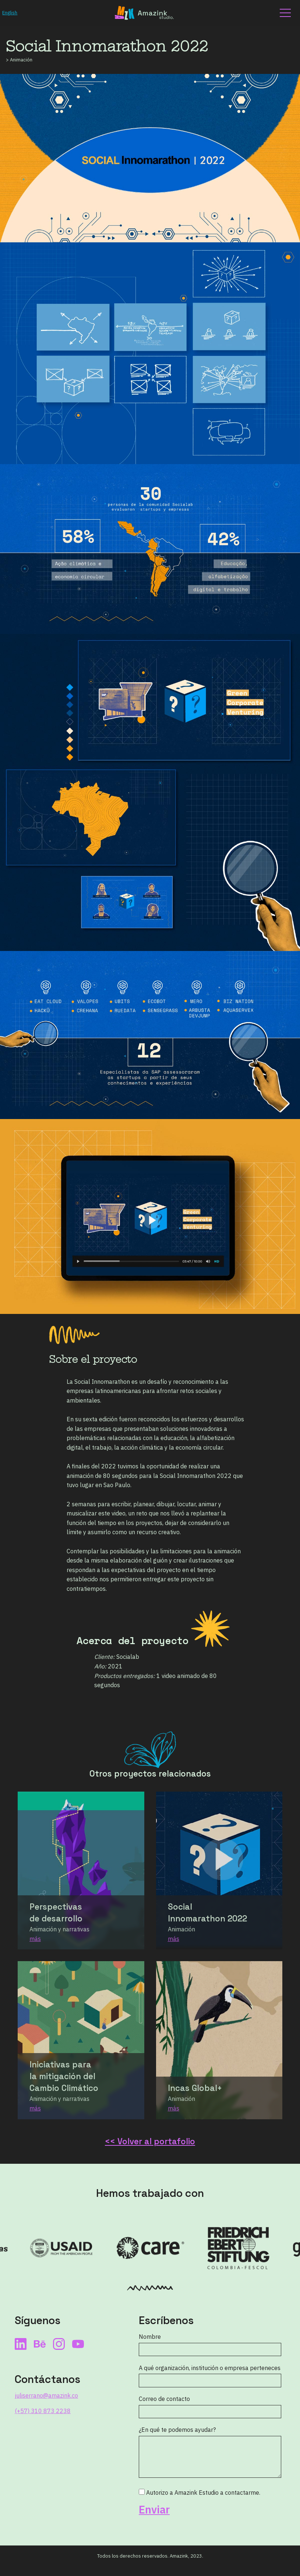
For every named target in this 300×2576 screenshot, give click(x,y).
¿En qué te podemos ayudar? (177, 2429)
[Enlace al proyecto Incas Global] (219, 2040)
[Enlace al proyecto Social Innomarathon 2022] (219, 1870)
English (9, 13)
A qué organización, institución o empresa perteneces (209, 2368)
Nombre (150, 2336)
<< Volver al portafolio (150, 2141)
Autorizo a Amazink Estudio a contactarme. (199, 2492)
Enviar (154, 2510)
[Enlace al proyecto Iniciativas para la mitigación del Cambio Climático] (81, 2040)
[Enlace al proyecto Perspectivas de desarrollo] (81, 1870)
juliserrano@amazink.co (46, 2395)
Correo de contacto (164, 2398)
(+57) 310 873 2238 (43, 2411)
